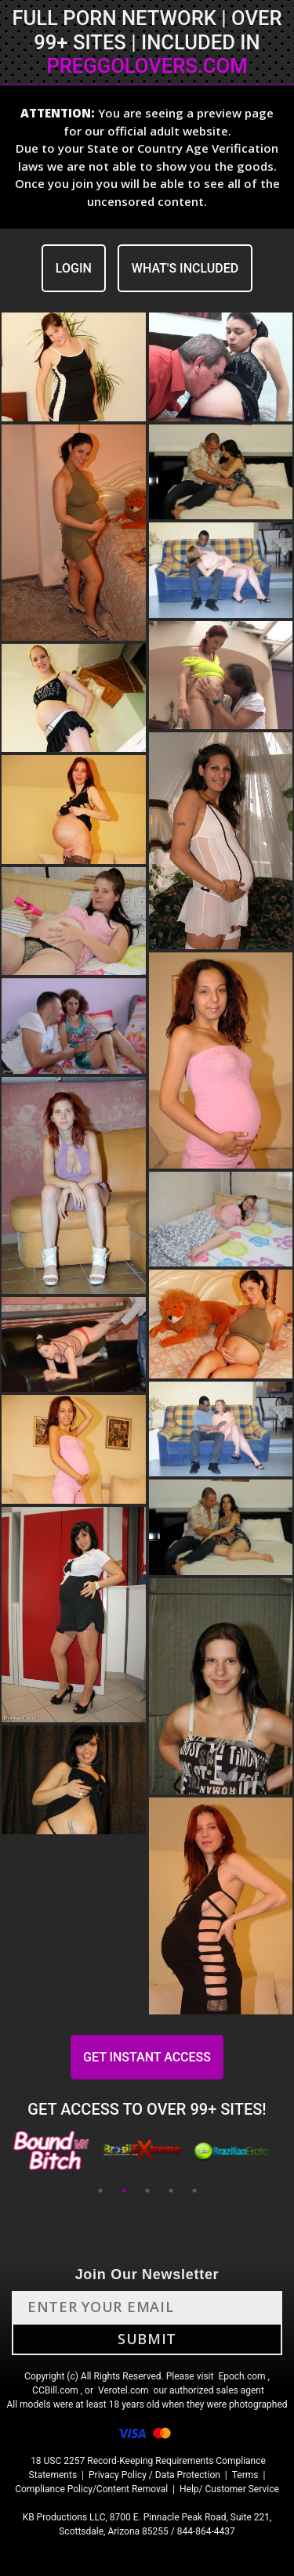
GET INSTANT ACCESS (147, 2057)
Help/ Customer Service (229, 2489)
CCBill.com (55, 2390)
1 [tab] (100, 2190)
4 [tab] (171, 2190)
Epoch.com (241, 2376)
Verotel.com (123, 2390)
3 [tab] (147, 2190)
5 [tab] (194, 2190)
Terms (245, 2474)
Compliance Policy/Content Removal (91, 2489)
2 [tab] (124, 2190)
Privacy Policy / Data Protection (154, 2474)
